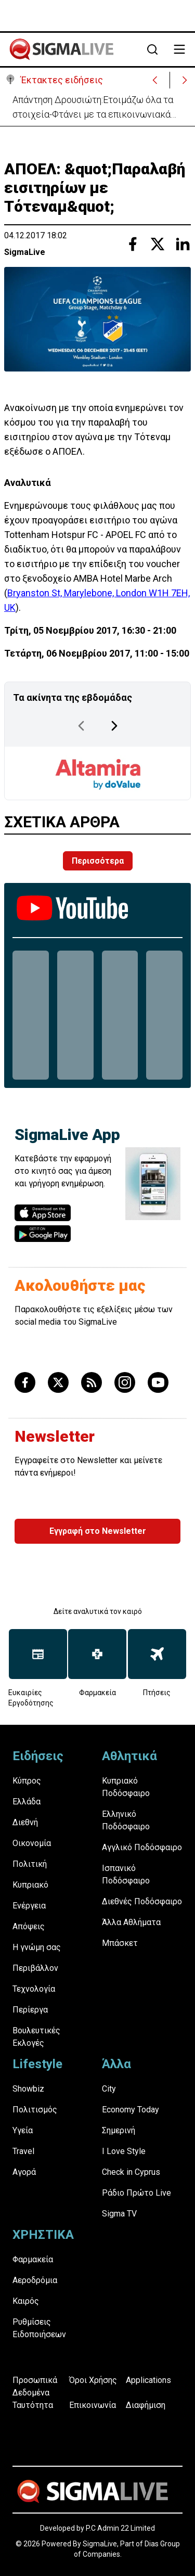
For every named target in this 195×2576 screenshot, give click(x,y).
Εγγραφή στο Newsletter (97, 1531)
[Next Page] (114, 725)
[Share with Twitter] (157, 244)
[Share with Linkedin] (182, 244)
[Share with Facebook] (132, 244)
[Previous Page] (81, 725)
